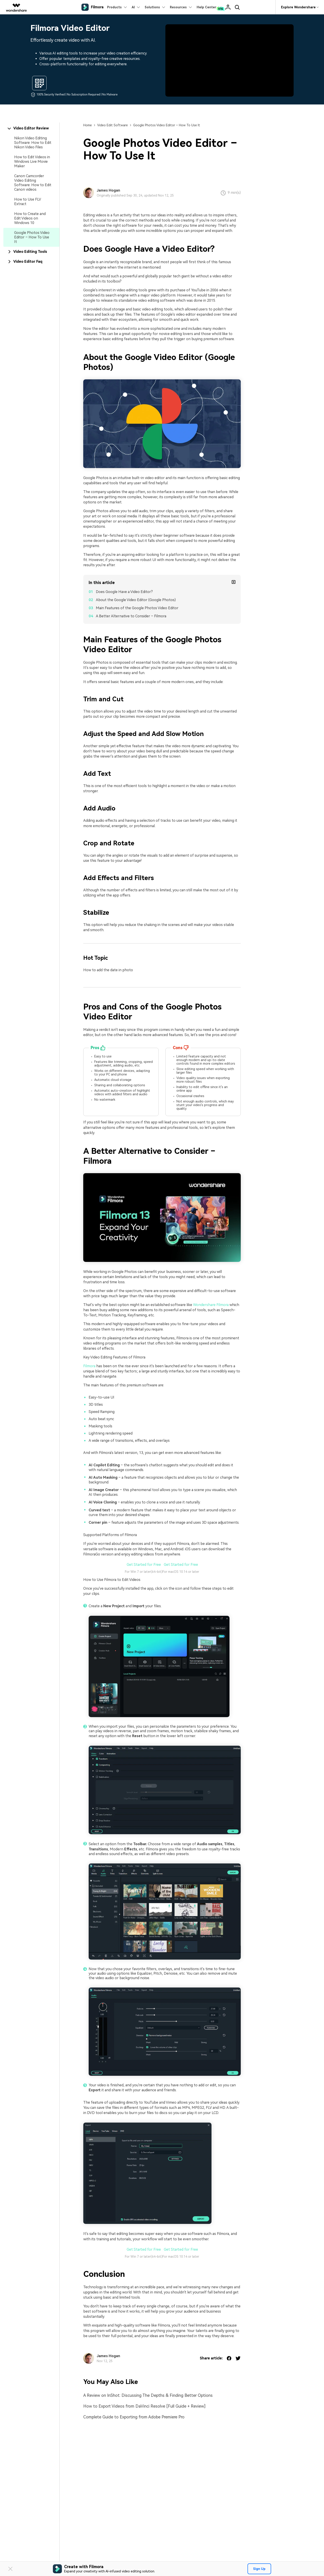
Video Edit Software (112, 125)
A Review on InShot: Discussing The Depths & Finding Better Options (148, 2395)
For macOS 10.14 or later (180, 1571)
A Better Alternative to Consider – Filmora (131, 616)
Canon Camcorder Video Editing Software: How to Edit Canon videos (32, 183)
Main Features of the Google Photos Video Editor (137, 608)
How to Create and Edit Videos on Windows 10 (30, 218)
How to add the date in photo (108, 970)
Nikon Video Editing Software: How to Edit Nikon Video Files (32, 142)
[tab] (31, 128)
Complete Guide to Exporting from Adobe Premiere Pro (133, 2417)
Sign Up (259, 2569)
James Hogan (108, 190)
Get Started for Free (144, 1564)
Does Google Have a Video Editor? (124, 592)
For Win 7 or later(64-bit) (143, 1571)
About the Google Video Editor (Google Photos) (136, 600)
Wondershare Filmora (211, 1305)
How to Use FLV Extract (27, 201)
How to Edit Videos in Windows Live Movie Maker (32, 161)
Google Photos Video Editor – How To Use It (32, 237)
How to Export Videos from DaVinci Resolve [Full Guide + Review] (144, 2406)
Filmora (89, 1366)
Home (87, 125)
